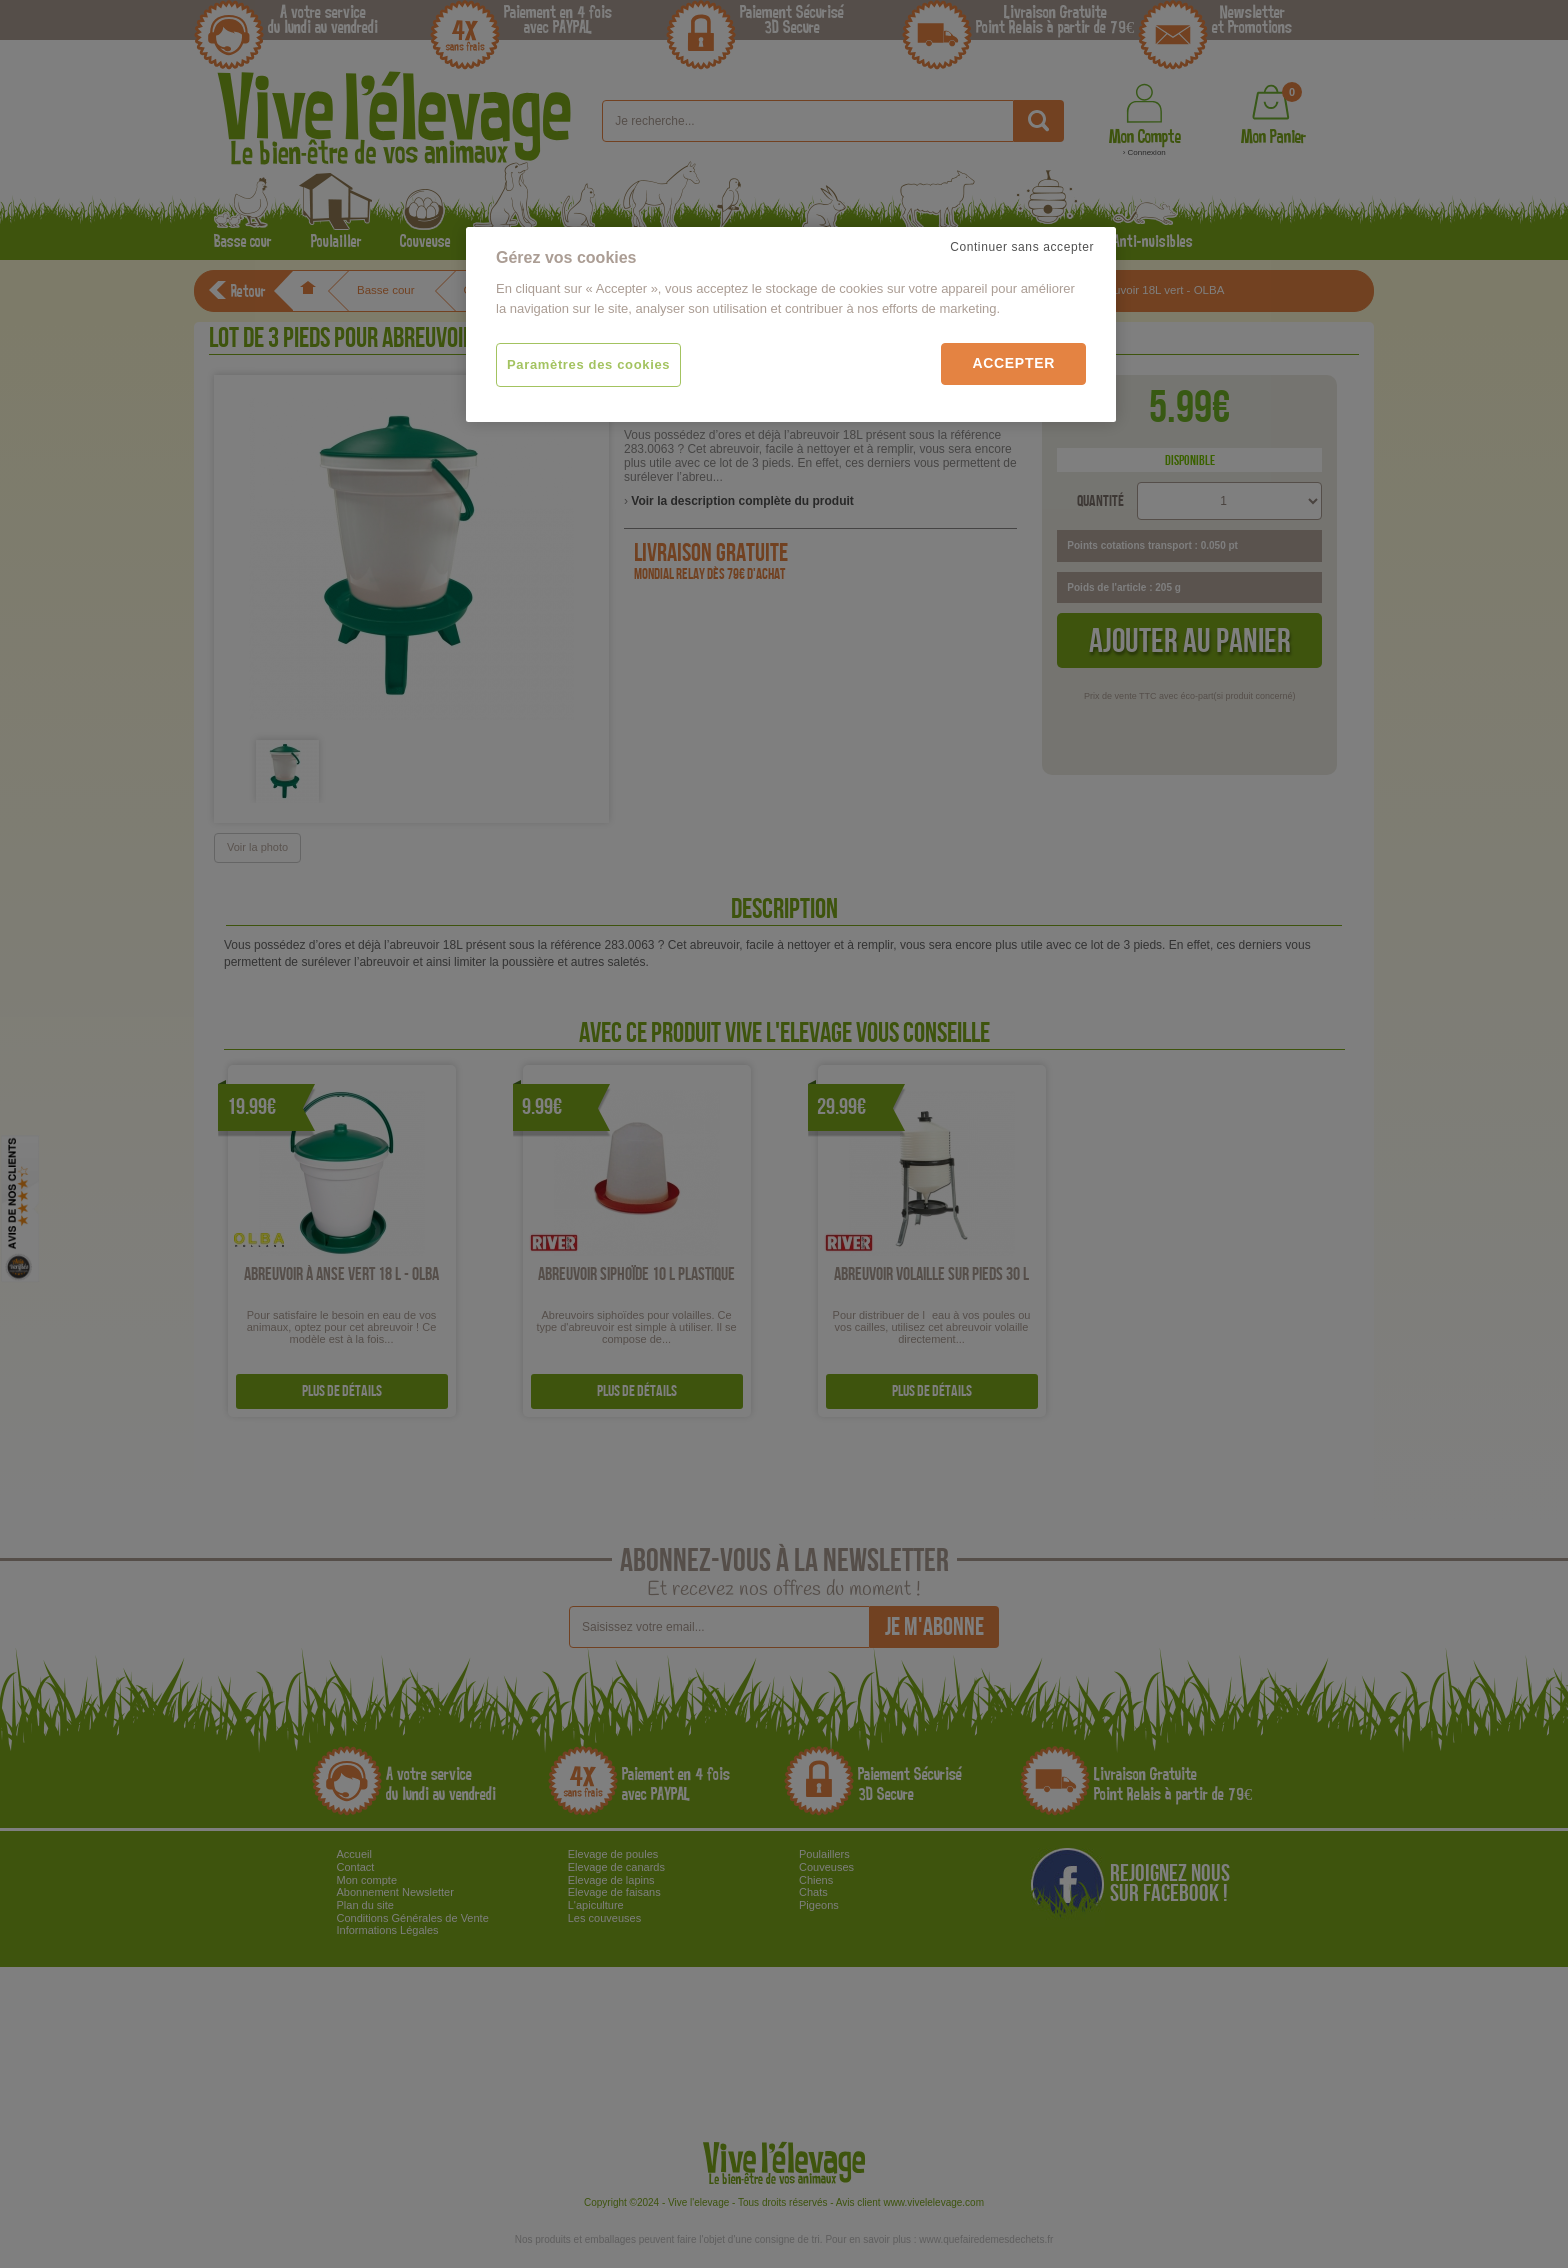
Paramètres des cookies (588, 364)
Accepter (1013, 363)
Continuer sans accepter (1022, 247)
